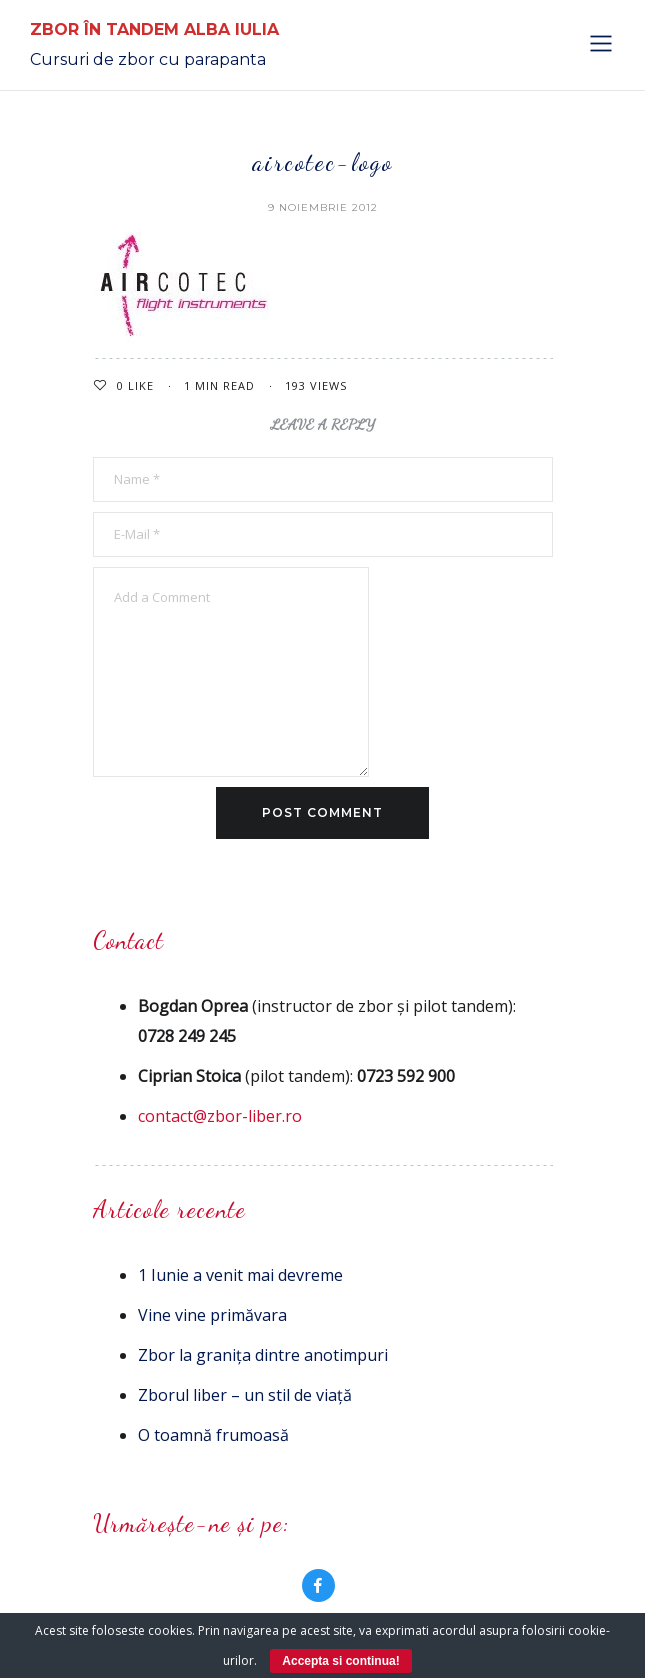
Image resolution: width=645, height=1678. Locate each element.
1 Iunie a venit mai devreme (240, 1275)
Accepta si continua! (340, 1661)
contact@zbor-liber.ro (220, 1116)
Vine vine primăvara (212, 1315)
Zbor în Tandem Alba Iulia (154, 29)
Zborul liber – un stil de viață (245, 1395)
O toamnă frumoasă (213, 1435)
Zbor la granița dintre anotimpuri (263, 1355)
